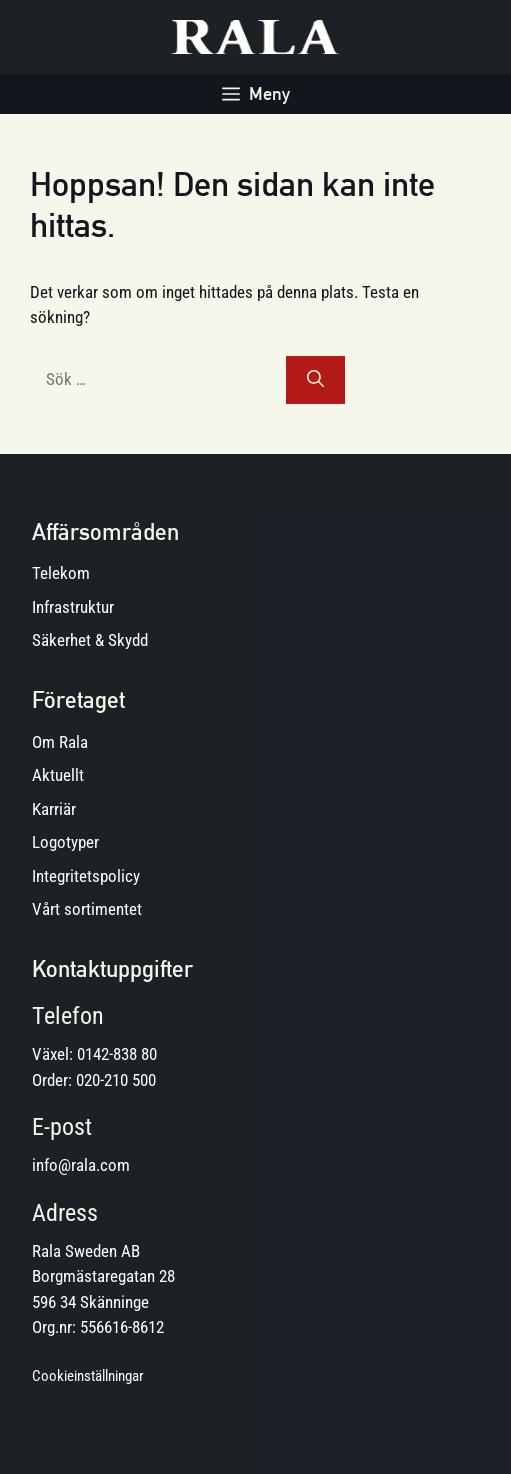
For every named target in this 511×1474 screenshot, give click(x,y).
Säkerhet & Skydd (90, 640)
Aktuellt (58, 775)
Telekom (61, 573)
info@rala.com (81, 1165)
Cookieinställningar (88, 1376)
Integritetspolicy (86, 876)
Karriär (54, 809)
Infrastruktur (73, 607)
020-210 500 (116, 1080)
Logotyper (65, 842)
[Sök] (315, 380)
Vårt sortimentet (87, 909)
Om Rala (60, 742)
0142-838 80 (117, 1054)
